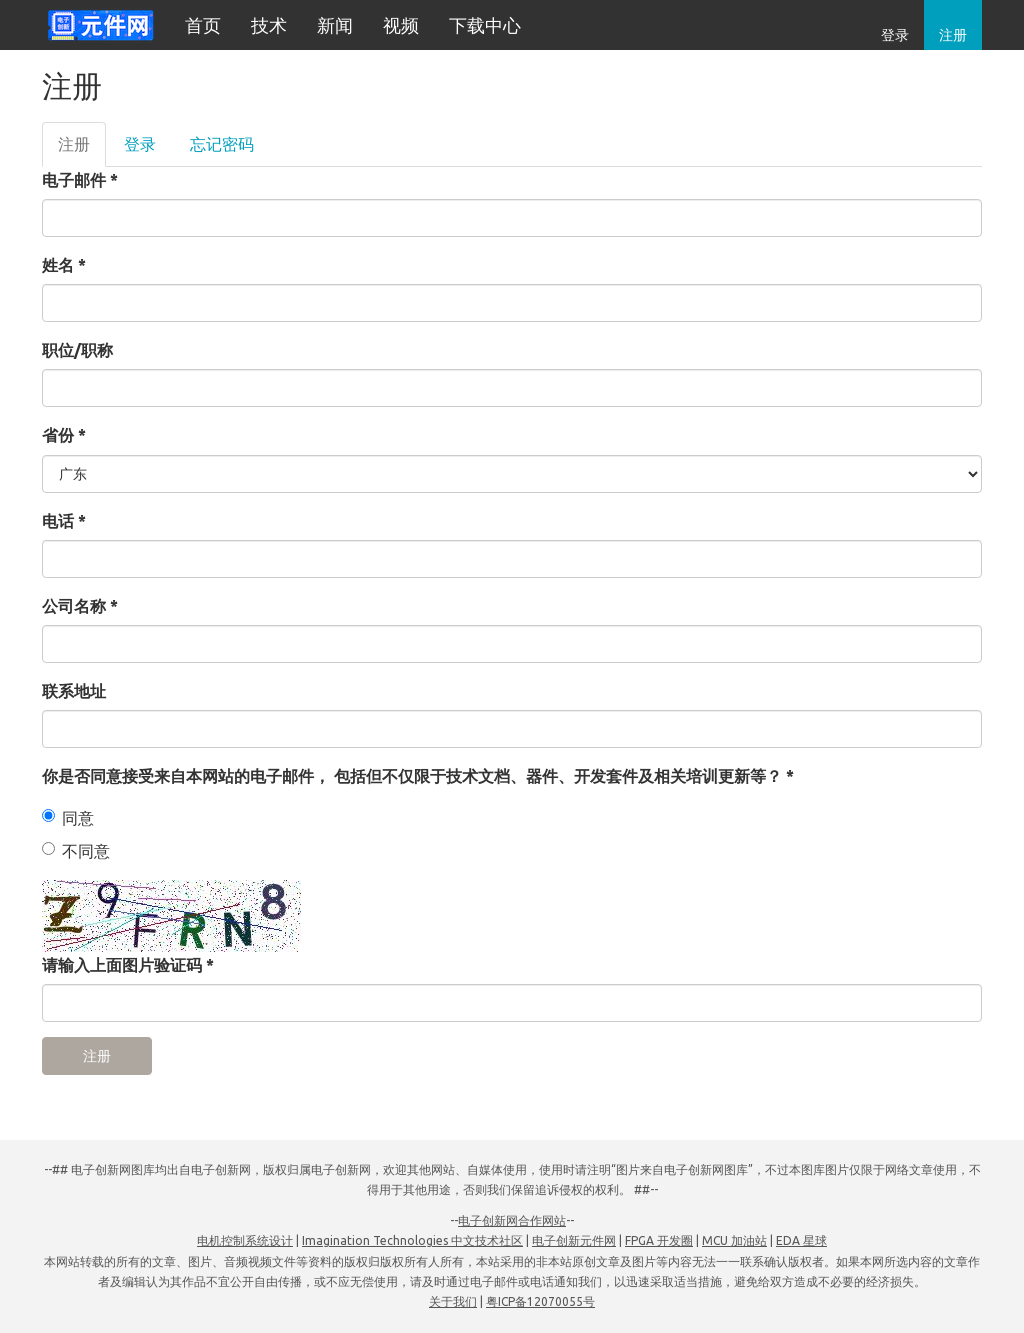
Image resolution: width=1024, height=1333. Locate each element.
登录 (895, 35)
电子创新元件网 (574, 1240)
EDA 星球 (801, 1240)
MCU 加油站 (734, 1240)
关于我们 (453, 1301)
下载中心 (485, 25)
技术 (269, 25)
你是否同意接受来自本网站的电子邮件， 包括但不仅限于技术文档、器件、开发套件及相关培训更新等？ (418, 776)
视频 (401, 25)
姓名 (64, 265)
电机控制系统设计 (245, 1240)
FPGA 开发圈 (659, 1240)
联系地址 (74, 691)
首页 (203, 25)
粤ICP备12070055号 (540, 1301)
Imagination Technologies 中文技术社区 (412, 1240)
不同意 (76, 851)
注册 (953, 35)
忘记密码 (222, 144)
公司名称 (80, 606)
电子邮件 (80, 180)
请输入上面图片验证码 (128, 965)
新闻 (335, 25)
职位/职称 (77, 350)
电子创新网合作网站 (512, 1220)
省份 (64, 435)
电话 (64, 521)
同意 (68, 818)
